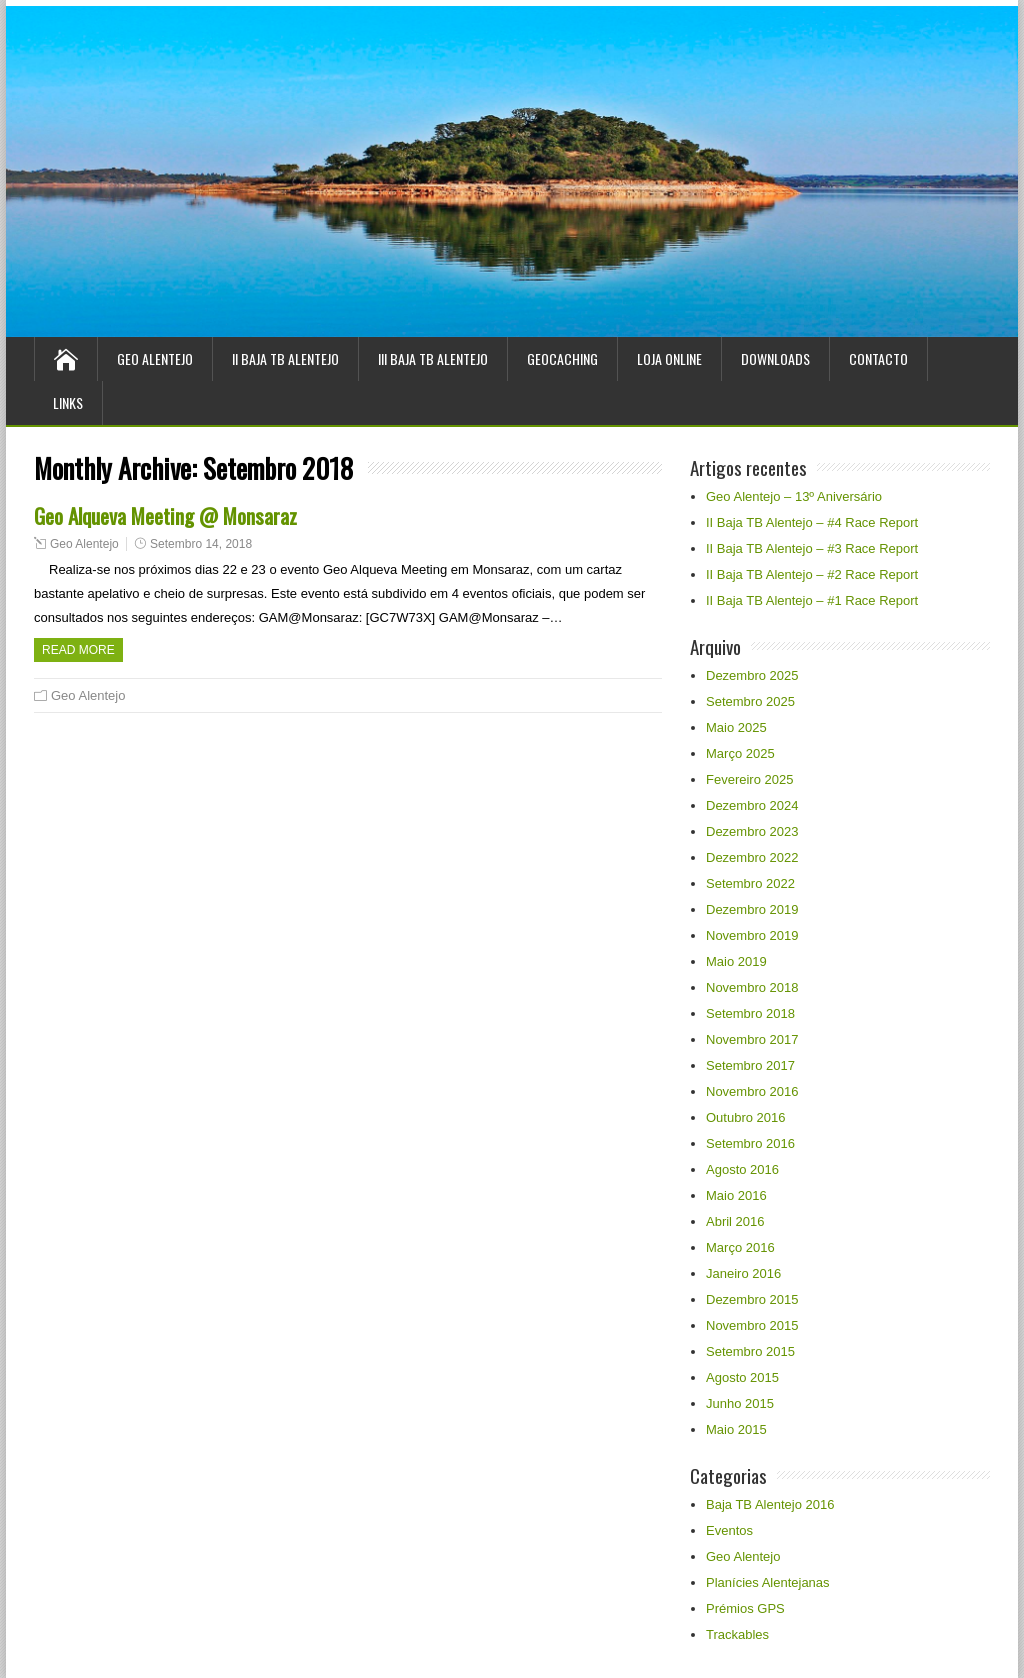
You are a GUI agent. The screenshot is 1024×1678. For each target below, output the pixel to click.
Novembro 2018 (752, 987)
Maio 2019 (736, 961)
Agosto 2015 (742, 1377)
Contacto (878, 358)
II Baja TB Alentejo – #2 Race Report (812, 574)
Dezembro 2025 (752, 675)
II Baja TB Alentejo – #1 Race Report (812, 600)
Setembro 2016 (750, 1143)
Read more (78, 650)
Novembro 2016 (752, 1091)
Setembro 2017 (750, 1065)
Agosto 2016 (742, 1169)
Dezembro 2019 (752, 909)
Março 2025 (740, 753)
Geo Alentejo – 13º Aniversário (794, 496)
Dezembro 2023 (752, 831)
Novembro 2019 (752, 935)
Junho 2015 (740, 1403)
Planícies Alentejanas (768, 1582)
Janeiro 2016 (743, 1273)
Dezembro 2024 (752, 805)
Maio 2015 (736, 1429)
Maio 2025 (736, 727)
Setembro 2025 (750, 701)
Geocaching (562, 358)
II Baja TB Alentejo (285, 358)
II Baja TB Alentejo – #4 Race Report (812, 522)
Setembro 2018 (750, 1013)
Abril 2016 (735, 1221)
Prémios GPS (745, 1608)
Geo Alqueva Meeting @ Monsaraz (165, 515)
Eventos (729, 1530)
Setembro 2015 (750, 1351)
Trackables (737, 1634)
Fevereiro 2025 (749, 779)
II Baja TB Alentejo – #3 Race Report (812, 548)
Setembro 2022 (750, 883)
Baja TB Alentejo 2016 (770, 1504)
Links (68, 402)
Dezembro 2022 (752, 857)
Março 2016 (740, 1247)
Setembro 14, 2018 (201, 544)
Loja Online (669, 358)
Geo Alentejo (155, 358)
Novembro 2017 (752, 1039)
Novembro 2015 (752, 1325)
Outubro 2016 (746, 1117)
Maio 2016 (736, 1195)
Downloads (775, 358)
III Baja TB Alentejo (433, 358)
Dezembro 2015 (752, 1299)
